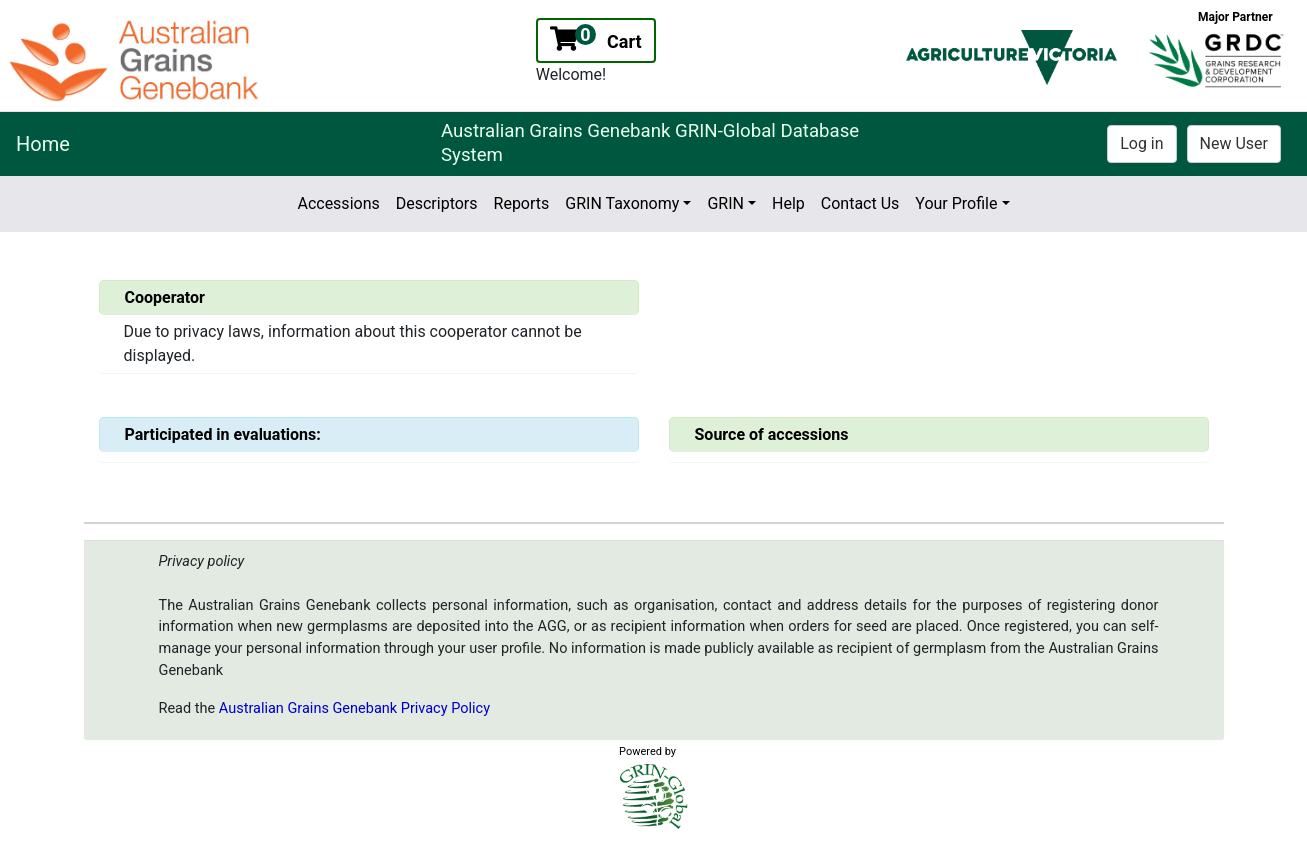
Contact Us (860, 203)
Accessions (338, 203)
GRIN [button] (725, 203)
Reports (522, 203)
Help (788, 203)
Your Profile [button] (956, 203)
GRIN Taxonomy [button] (622, 203)
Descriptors (437, 203)
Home (43, 144)
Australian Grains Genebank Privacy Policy (354, 708)
